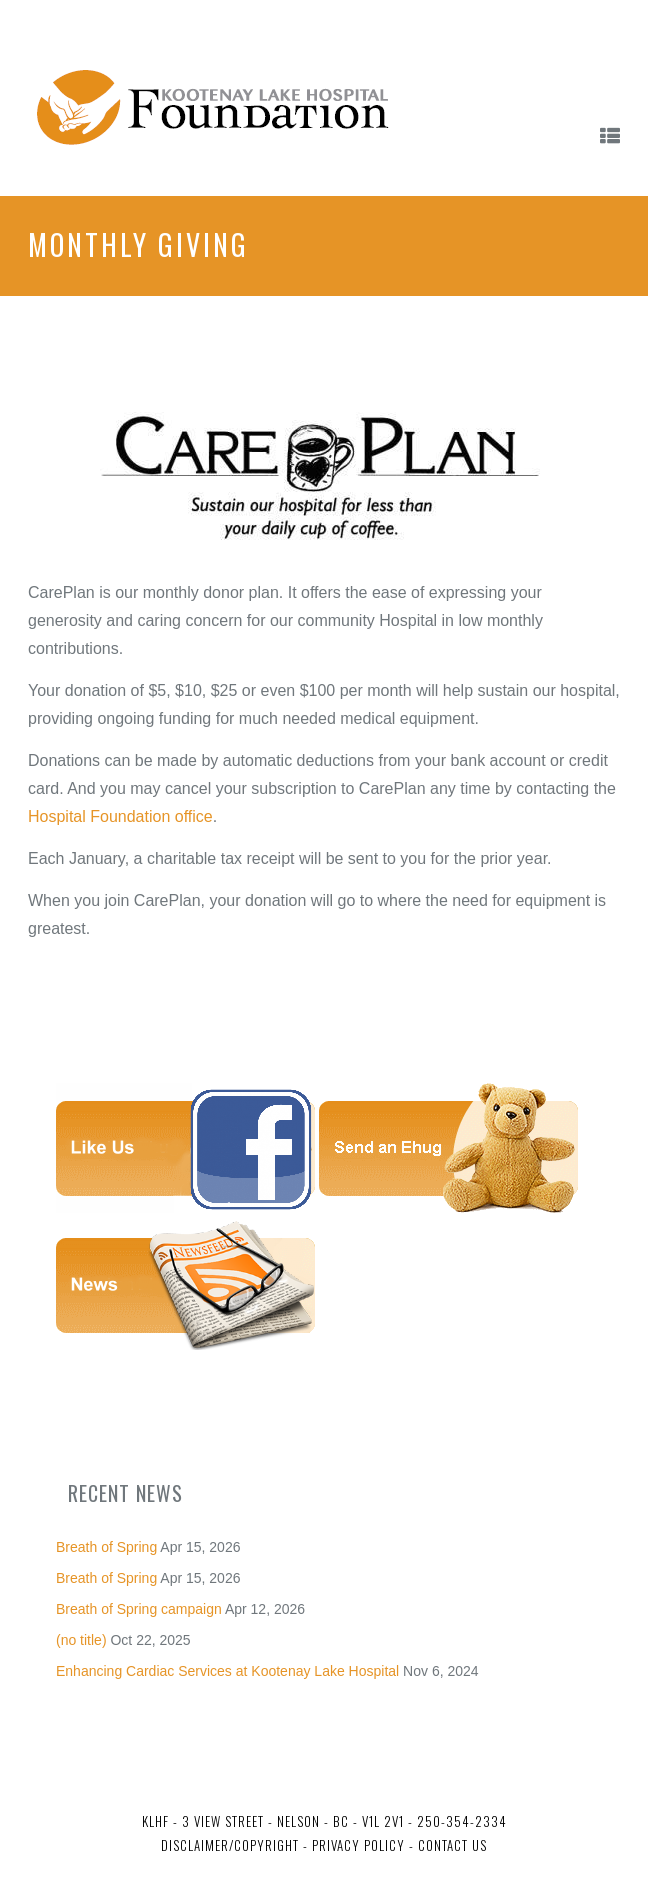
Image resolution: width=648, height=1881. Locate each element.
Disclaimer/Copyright (230, 1845)
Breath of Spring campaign (139, 1609)
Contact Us (452, 1845)
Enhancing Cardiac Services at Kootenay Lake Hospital (227, 1671)
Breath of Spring (106, 1547)
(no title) (81, 1640)
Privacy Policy (356, 1845)
